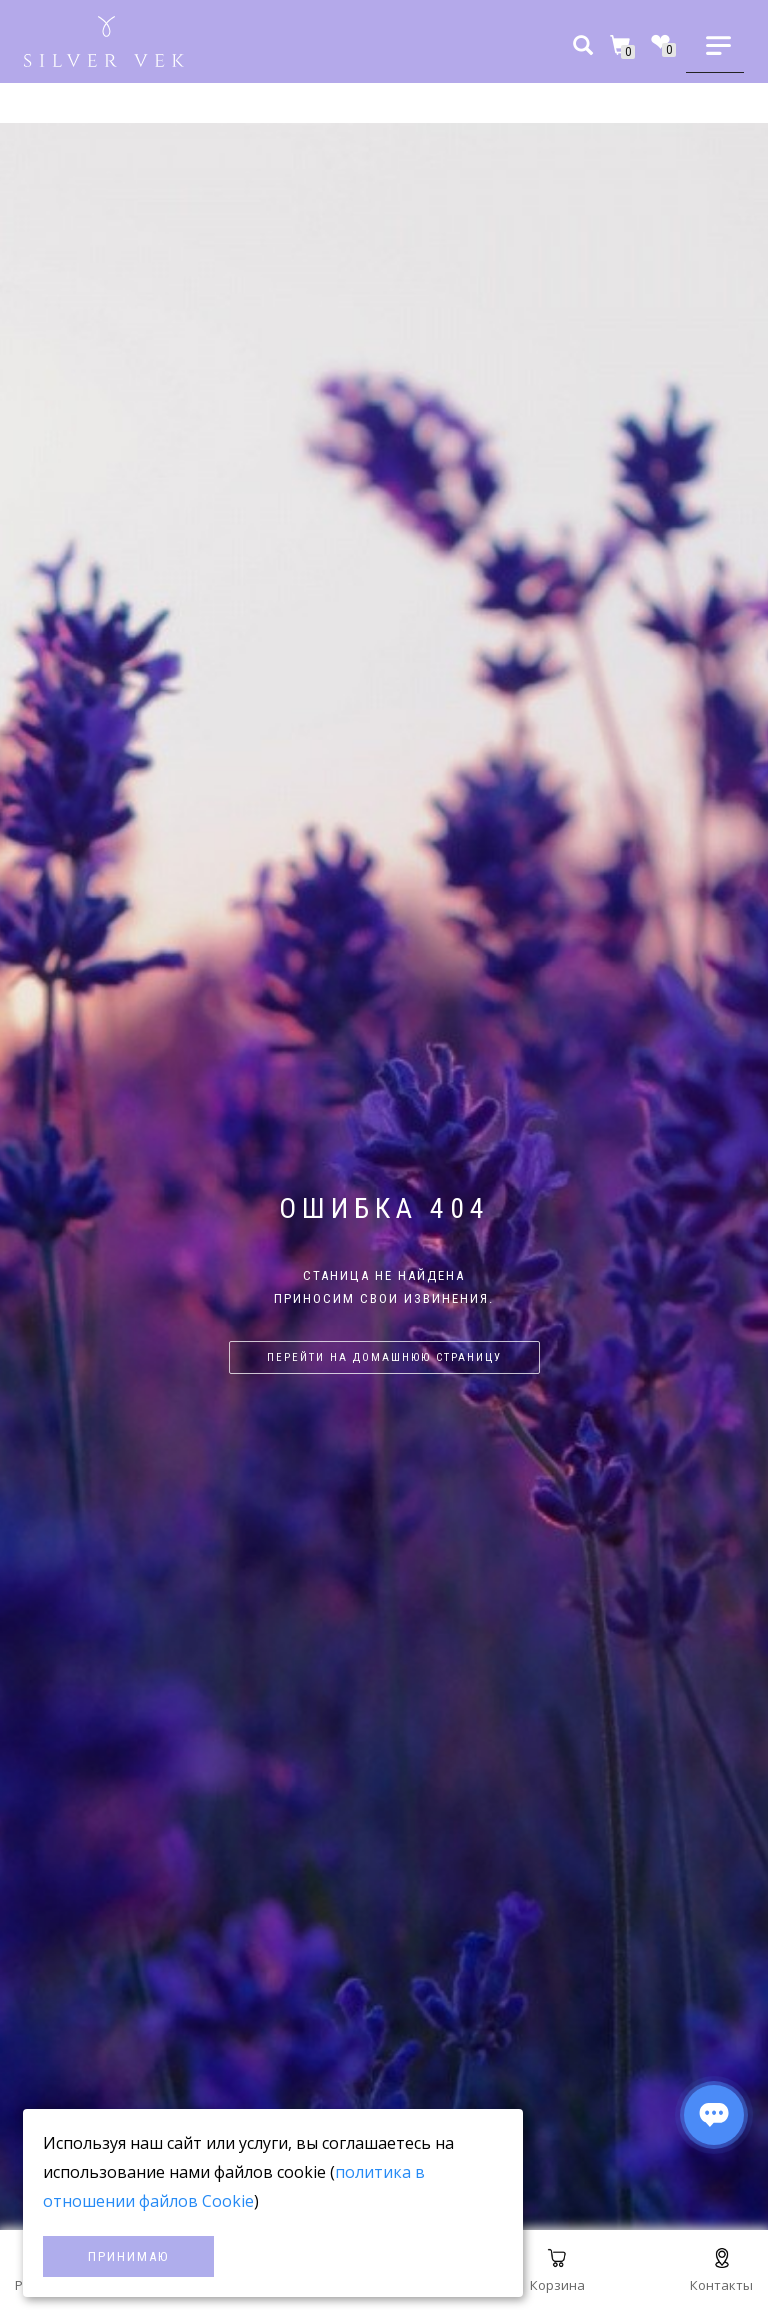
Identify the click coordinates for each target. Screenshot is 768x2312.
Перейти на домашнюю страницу (384, 1357)
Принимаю (128, 2256)
